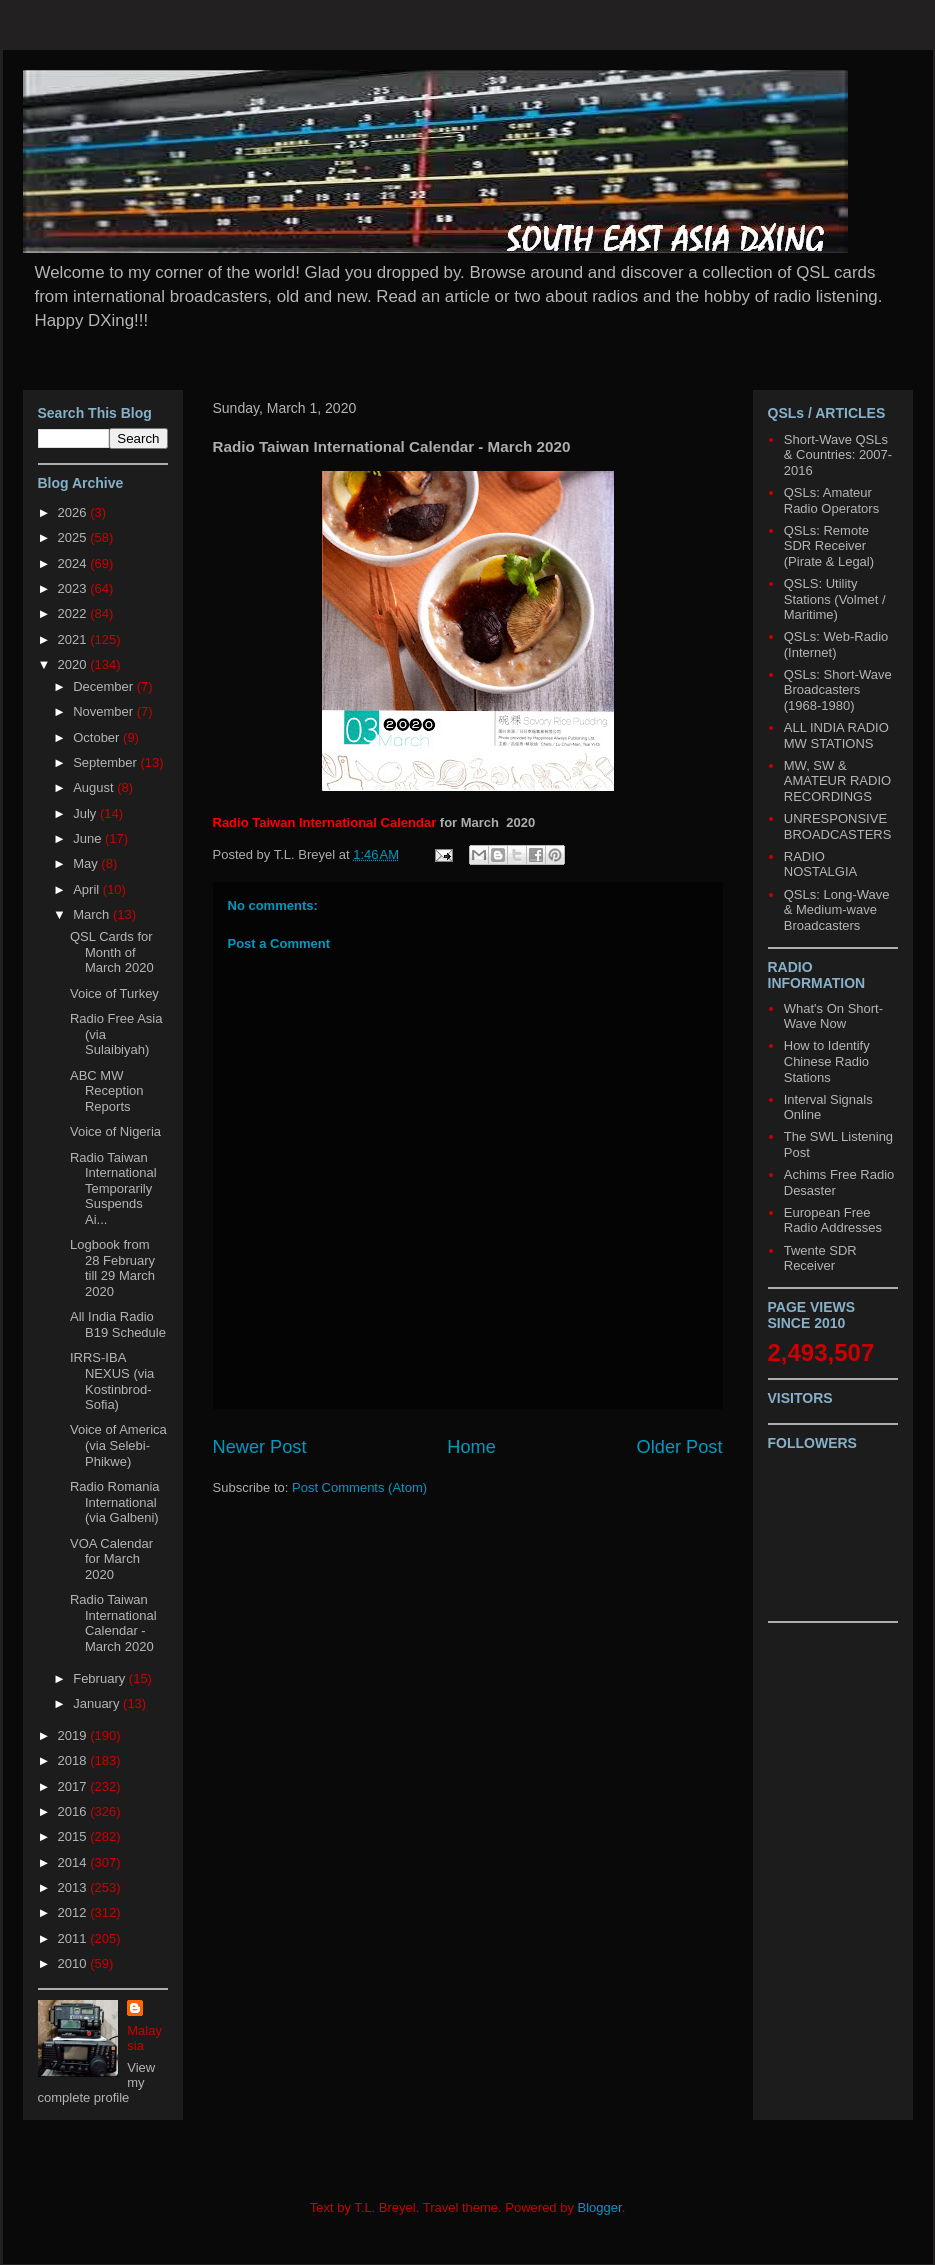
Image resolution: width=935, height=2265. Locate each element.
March (93, 914)
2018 (74, 1760)
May (87, 863)
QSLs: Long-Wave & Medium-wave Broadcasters (837, 910)
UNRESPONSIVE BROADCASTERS (838, 826)
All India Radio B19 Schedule (118, 1324)
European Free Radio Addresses (833, 1220)
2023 (74, 588)
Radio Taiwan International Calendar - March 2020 (113, 1623)
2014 (74, 1862)
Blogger (600, 2207)
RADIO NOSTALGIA (820, 864)
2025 (74, 537)
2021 (74, 639)
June (89, 838)
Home (471, 1447)
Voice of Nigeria (115, 1131)
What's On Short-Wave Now (833, 1016)
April (88, 889)
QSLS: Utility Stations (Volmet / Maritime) (835, 599)
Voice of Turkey (114, 993)
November (105, 711)
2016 (74, 1811)
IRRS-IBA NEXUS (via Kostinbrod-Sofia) (112, 1381)
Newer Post (260, 1447)
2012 (74, 1912)
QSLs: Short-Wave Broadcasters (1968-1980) (838, 690)
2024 (74, 563)
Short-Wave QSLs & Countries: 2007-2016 (838, 455)
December (105, 686)
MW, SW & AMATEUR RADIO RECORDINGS (837, 781)
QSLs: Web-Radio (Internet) (836, 644)
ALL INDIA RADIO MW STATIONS (836, 735)
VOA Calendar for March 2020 (111, 1559)
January (98, 1703)
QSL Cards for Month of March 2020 (112, 952)
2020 (74, 664)
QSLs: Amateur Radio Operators (831, 500)
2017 (74, 1786)
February (101, 1678)
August (95, 787)
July (86, 813)
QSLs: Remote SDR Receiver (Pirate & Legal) (829, 546)
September (106, 762)
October (98, 737)
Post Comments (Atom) (359, 1487)
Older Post (680, 1447)
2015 (74, 1836)
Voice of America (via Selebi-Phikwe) (118, 1445)
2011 (74, 1938)
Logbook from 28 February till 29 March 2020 (112, 1268)
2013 (74, 1887)
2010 (74, 1963)
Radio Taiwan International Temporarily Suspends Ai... (113, 1188)
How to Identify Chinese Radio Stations (827, 1061)
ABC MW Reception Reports (107, 1091)
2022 (74, 613)
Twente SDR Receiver (820, 1258)
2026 (74, 512)
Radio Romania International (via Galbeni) (115, 1502)
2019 (74, 1735)
